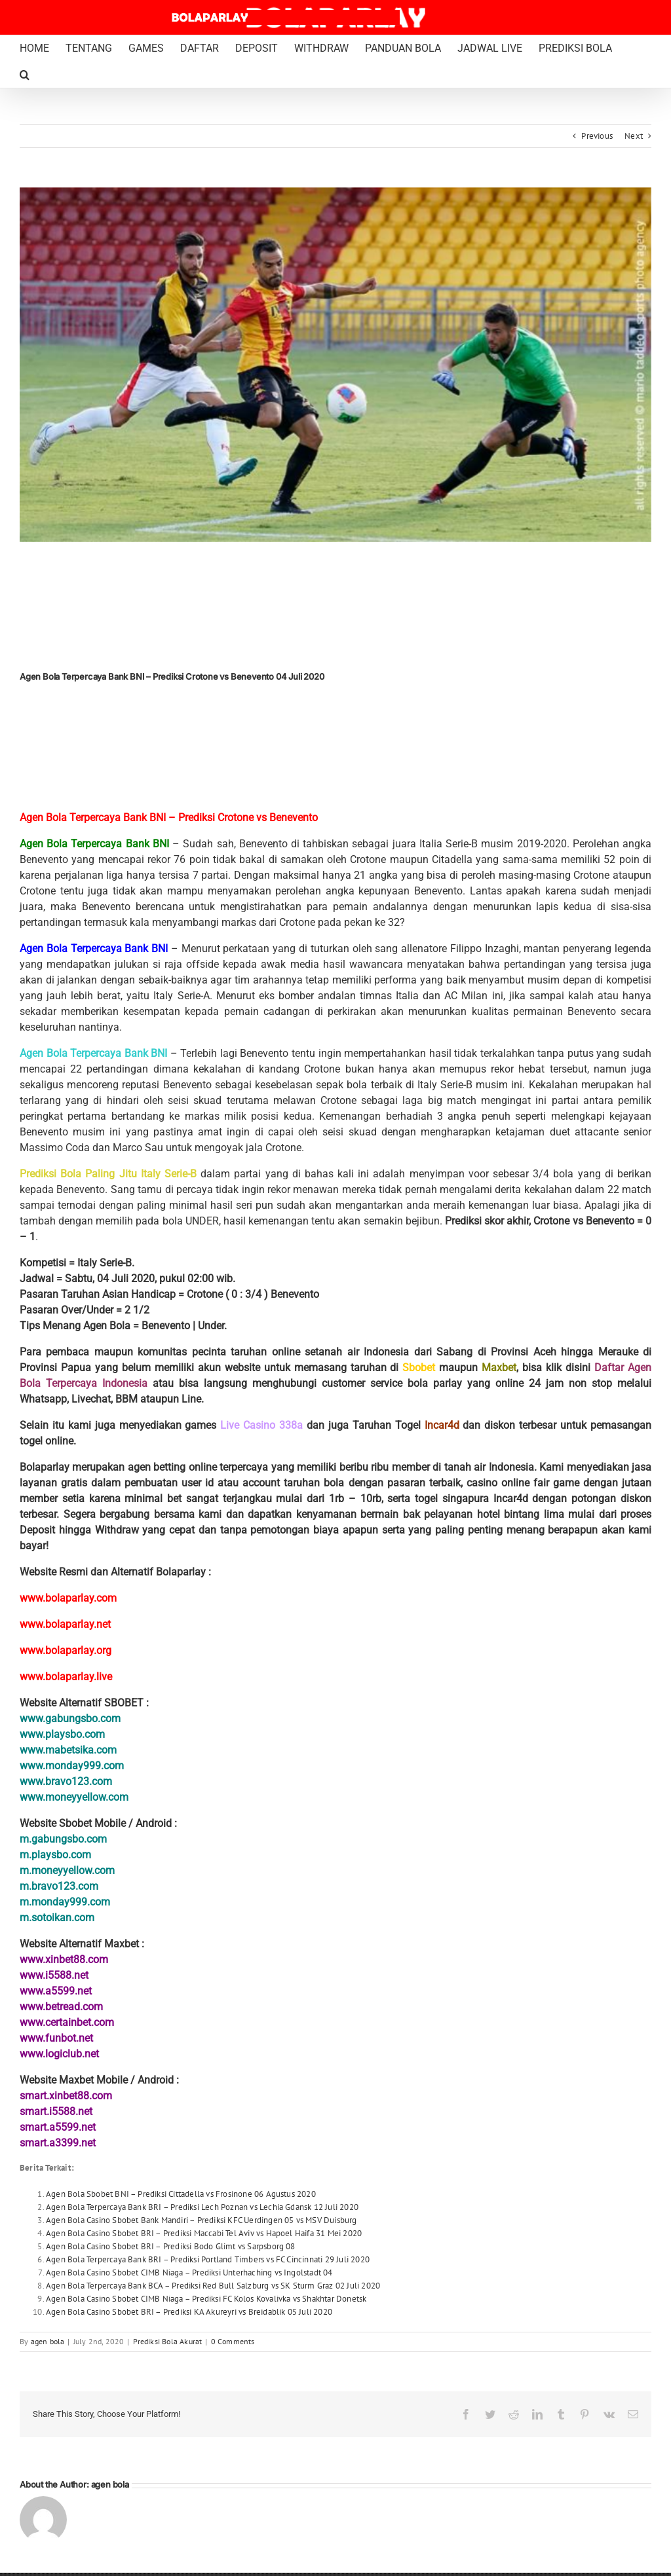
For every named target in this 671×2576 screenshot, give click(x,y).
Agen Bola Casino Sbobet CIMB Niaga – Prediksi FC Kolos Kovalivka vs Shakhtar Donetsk (206, 2298)
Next (633, 135)
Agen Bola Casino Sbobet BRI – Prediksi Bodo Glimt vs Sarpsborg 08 (171, 2246)
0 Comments (233, 2341)
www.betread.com (61, 2006)
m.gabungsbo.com (63, 1839)
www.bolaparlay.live (66, 1676)
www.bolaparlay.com (68, 1598)
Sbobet (418, 1367)
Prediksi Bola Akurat (167, 2341)
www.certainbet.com (67, 2022)
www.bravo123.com (66, 1781)
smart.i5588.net (56, 2111)
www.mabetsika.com (68, 1750)
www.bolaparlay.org (65, 1650)
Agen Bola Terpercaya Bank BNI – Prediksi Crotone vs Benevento (169, 817)
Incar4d (442, 1425)
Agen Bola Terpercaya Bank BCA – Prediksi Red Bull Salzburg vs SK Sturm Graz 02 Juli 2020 (213, 2285)
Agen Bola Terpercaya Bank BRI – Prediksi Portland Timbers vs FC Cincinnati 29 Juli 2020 (208, 2259)
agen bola (48, 2341)
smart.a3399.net (58, 2143)
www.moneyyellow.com (74, 1797)
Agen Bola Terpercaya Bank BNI (94, 843)
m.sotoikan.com (57, 1917)
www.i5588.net (54, 1975)
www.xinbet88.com (64, 1959)
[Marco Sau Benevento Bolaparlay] (335, 365)
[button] (24, 75)
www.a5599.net (56, 1991)
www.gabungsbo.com (70, 1718)
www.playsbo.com (62, 1734)
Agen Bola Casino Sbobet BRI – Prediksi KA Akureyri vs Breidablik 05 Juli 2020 (189, 2311)
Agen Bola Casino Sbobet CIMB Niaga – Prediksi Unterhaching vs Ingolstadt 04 (189, 2272)
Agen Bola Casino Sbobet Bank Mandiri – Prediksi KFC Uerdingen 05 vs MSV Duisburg (201, 2220)
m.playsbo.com (55, 1855)
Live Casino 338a (261, 1425)
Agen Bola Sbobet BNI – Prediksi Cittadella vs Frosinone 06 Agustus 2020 (181, 2193)
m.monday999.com (65, 1902)
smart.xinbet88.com (66, 2095)
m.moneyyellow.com (67, 1870)
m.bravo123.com (59, 1886)
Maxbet (499, 1367)
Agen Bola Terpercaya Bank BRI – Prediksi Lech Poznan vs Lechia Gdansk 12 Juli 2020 (202, 2207)
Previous (597, 135)
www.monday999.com (72, 1765)
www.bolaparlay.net (65, 1624)
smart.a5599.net (58, 2127)
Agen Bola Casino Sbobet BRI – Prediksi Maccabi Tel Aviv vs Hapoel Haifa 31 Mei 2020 (204, 2233)
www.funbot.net (56, 2038)
